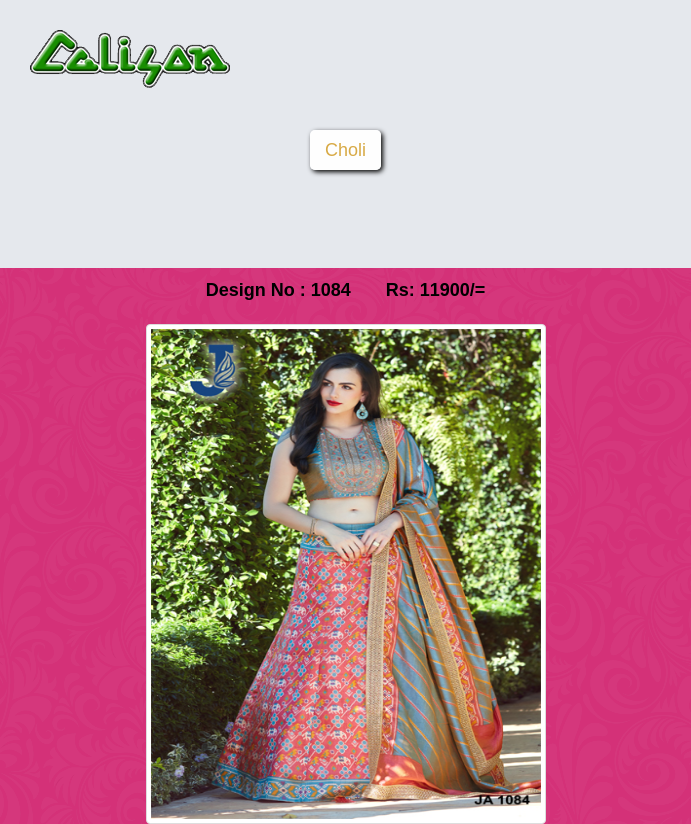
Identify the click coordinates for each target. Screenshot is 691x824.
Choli (345, 150)
